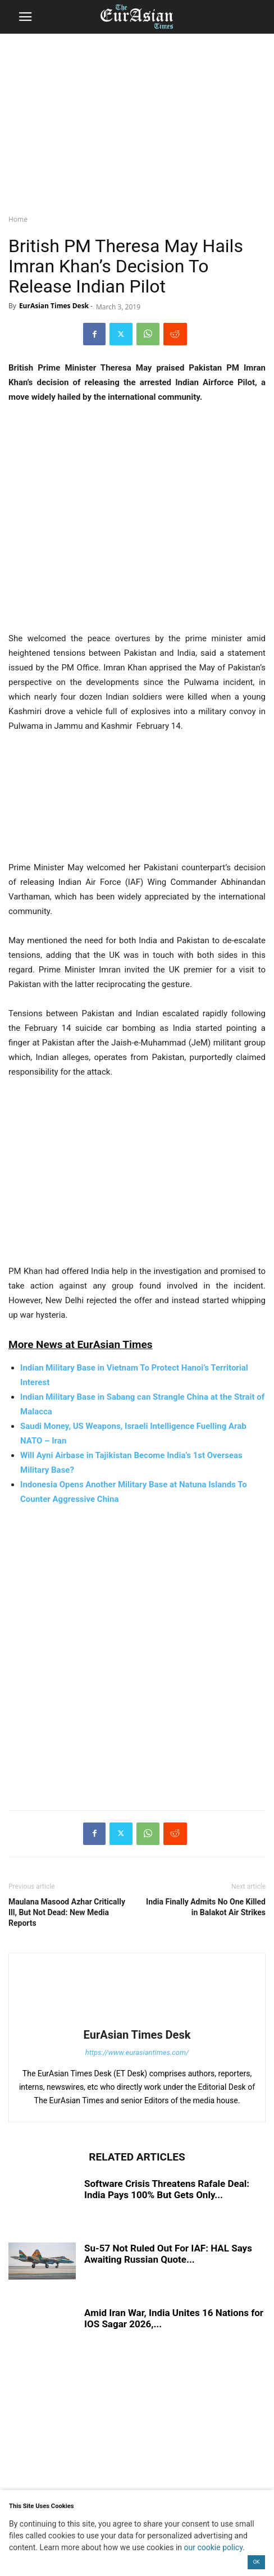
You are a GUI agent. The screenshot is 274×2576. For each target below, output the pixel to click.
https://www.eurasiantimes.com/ (137, 2052)
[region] (137, 121)
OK (256, 2562)
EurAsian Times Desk (54, 305)
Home (18, 219)
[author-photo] (137, 2019)
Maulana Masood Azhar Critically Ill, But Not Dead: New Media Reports (66, 1912)
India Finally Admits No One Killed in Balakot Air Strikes (206, 1907)
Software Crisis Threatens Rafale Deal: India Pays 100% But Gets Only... (166, 2189)
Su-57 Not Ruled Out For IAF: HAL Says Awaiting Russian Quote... (168, 2253)
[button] (25, 17)
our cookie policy (213, 2547)
